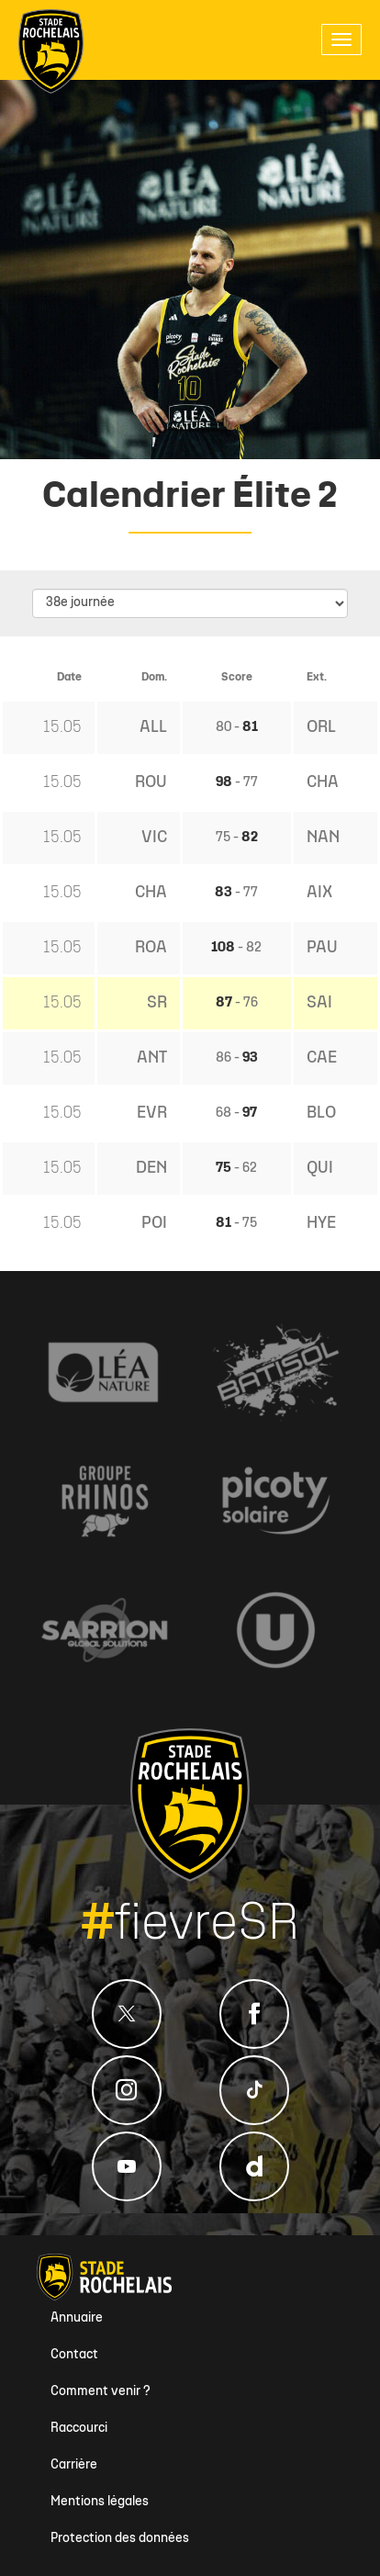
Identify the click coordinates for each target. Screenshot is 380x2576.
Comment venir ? (100, 2392)
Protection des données (119, 2539)
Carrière (73, 2465)
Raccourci (78, 2429)
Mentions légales (99, 2502)
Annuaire (76, 2318)
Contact (74, 2355)
